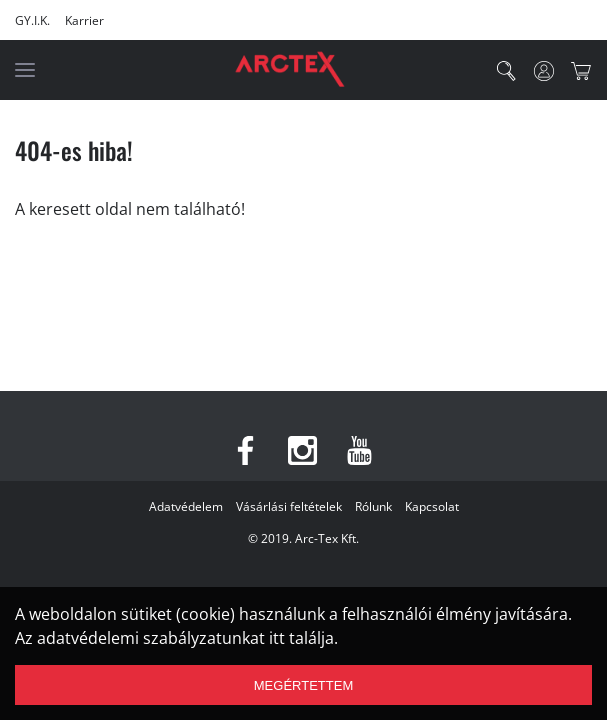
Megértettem (303, 685)
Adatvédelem (186, 506)
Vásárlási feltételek (289, 506)
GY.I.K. (32, 20)
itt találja (301, 638)
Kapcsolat (432, 506)
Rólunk (373, 506)
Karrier (84, 20)
